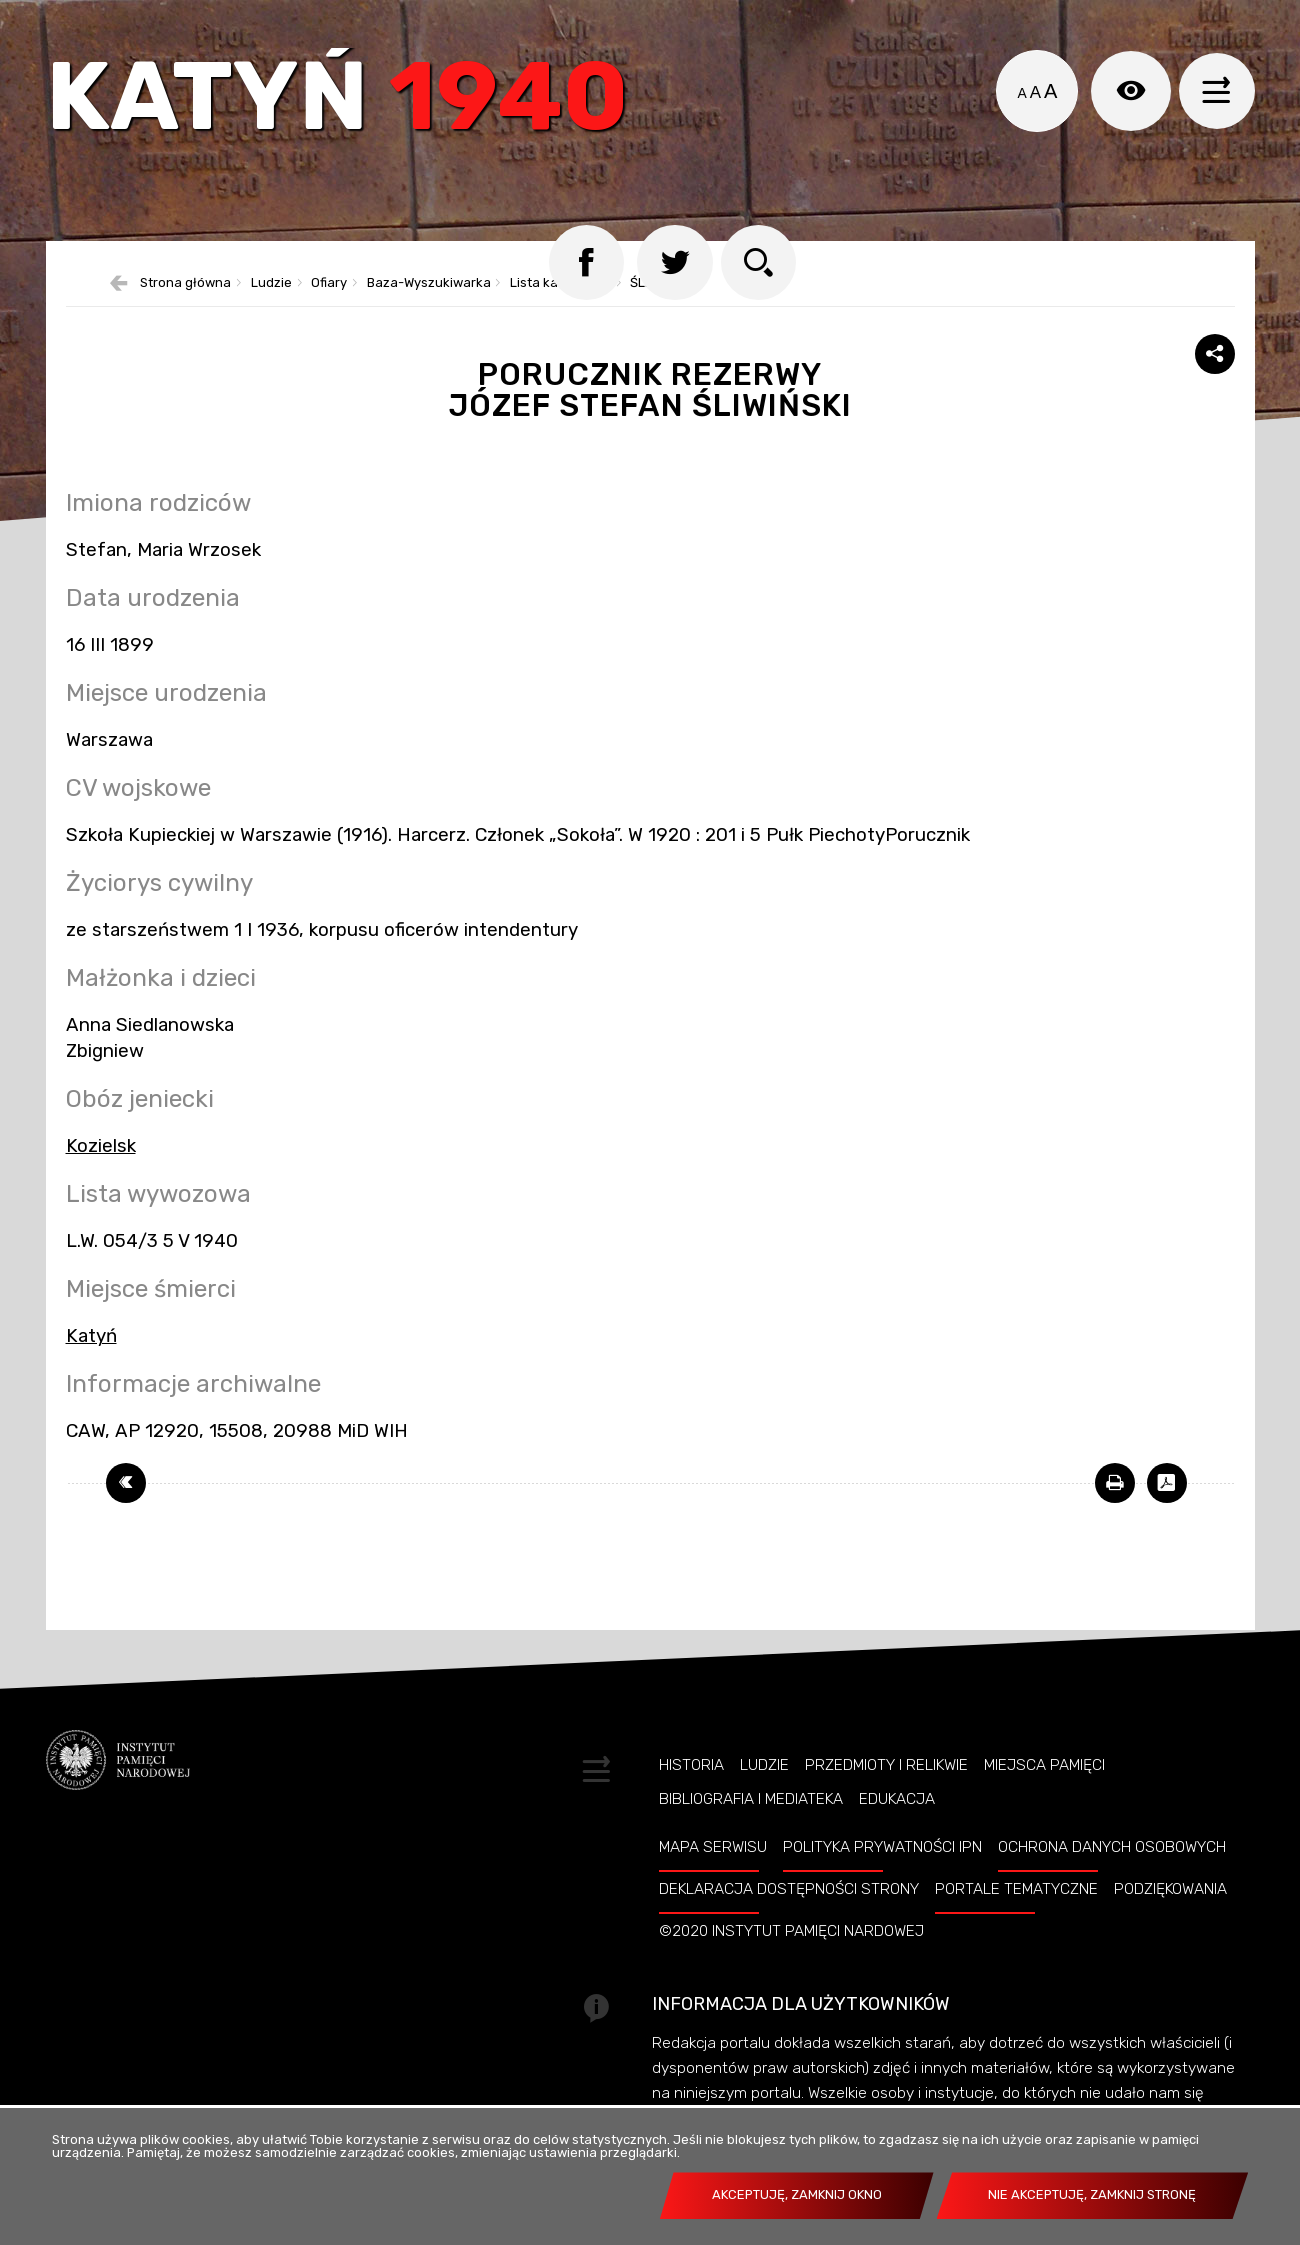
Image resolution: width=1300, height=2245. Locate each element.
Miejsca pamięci (1044, 1794)
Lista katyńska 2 (560, 312)
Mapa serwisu (713, 1876)
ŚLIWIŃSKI (659, 312)
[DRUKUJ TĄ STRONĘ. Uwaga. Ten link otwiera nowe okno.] (1115, 1512)
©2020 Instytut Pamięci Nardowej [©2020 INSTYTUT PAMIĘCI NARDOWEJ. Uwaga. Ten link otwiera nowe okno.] (791, 1960)
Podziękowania (1170, 1918)
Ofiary (329, 312)
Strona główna (185, 312)
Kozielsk (101, 1175)
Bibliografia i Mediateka (751, 1828)
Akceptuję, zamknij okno (797, 2194)
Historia (691, 1794)
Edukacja (897, 1828)
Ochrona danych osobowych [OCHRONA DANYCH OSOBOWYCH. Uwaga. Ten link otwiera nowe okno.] (1112, 1876)
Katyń (350, 104)
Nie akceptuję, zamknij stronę (1092, 2194)
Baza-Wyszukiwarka (429, 312)
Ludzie (271, 312)
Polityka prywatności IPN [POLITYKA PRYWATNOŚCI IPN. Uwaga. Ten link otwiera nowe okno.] (882, 1876)
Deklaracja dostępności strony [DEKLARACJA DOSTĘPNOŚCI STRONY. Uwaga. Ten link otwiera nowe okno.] (789, 1918)
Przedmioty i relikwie (886, 1794)
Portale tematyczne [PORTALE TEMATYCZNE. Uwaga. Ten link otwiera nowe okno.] (1016, 1918)
